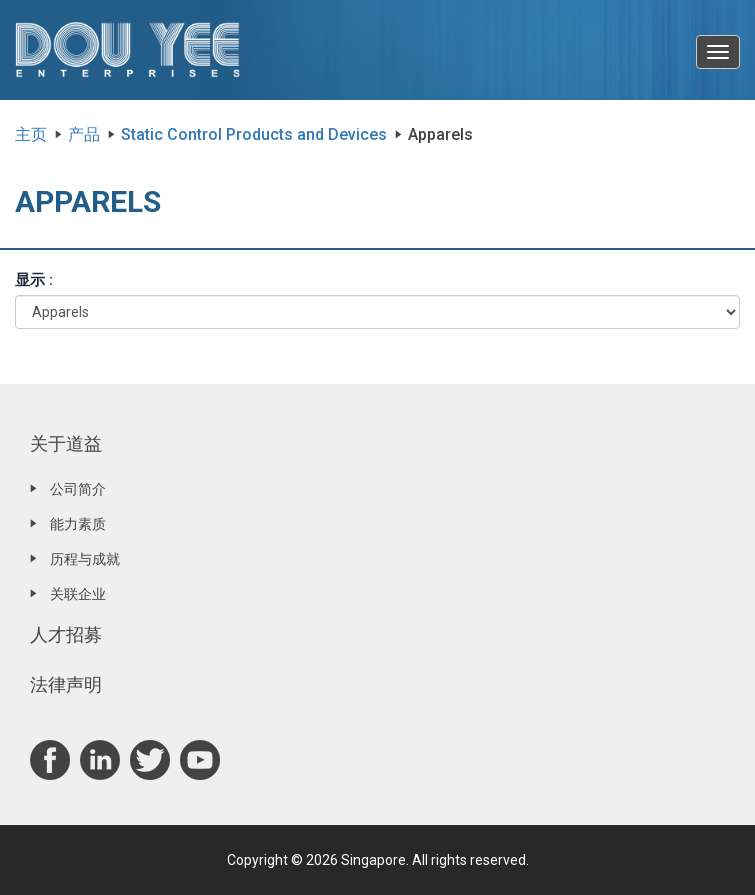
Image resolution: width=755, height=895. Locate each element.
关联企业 (78, 594)
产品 (84, 134)
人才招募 (66, 634)
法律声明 (66, 684)
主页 (31, 134)
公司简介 (78, 489)
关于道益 (66, 443)
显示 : (34, 280)
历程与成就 (85, 559)
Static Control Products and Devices (254, 134)
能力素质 (78, 524)
